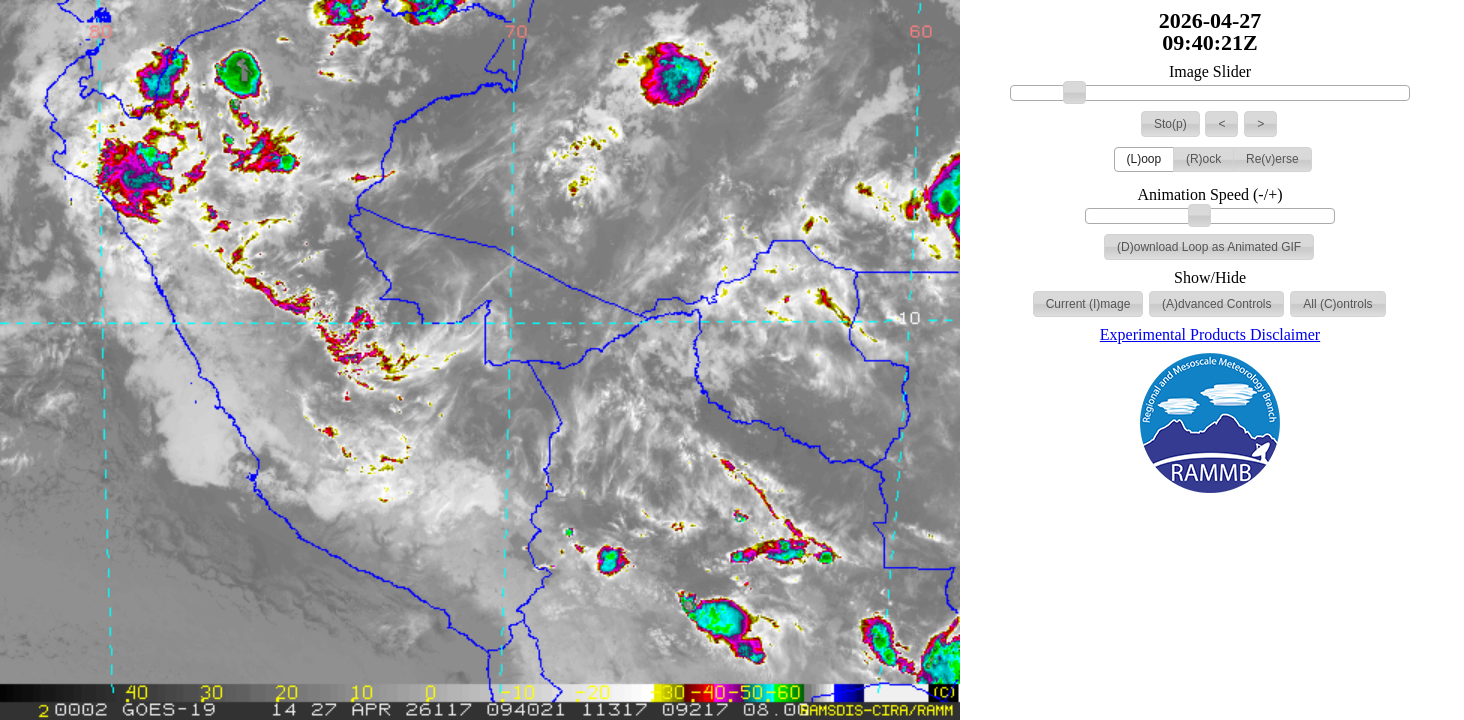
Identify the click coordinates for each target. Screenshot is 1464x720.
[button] (1170, 124)
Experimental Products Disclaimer (1210, 334)
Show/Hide (1210, 278)
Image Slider (1210, 72)
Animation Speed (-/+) (1210, 195)
